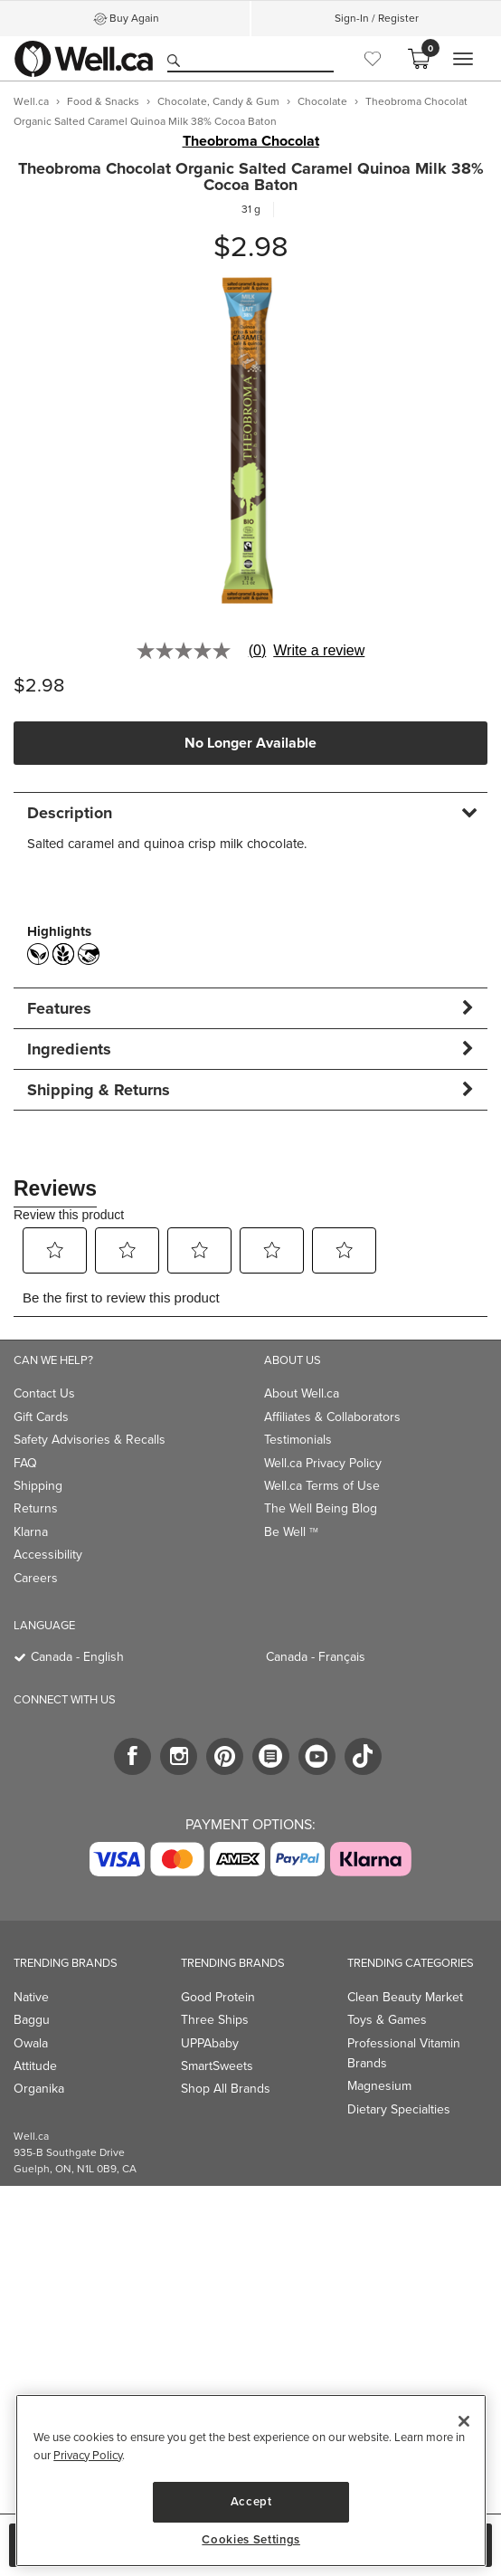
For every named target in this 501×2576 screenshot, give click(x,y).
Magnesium (379, 2085)
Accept (251, 2501)
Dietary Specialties (398, 2109)
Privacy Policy (87, 2455)
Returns (36, 1508)
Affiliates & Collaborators (332, 1416)
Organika (39, 2088)
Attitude (35, 2065)
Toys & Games (387, 2019)
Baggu (32, 2019)
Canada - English (77, 1656)
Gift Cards (41, 1416)
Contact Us (44, 1393)
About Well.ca (301, 1393)
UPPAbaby (210, 2043)
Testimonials (298, 1439)
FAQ (25, 1463)
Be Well (291, 1531)
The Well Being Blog (320, 1508)
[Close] (464, 2421)
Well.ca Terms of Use (322, 1485)
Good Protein (218, 1997)
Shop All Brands (225, 2088)
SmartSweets (217, 2065)
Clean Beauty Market (405, 1997)
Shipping (38, 1485)
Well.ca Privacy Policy (323, 1463)
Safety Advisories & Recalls (89, 1439)
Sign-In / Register (377, 18)
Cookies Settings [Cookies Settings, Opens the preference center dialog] (251, 2540)
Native (31, 1997)
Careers (36, 1578)
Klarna (31, 1531)
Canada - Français (315, 1656)
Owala (31, 2043)
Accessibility (48, 1554)
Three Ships (215, 2019)
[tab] (250, 812)
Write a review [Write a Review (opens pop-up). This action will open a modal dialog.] (318, 651)
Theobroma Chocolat (251, 141)
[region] (251, 2480)
